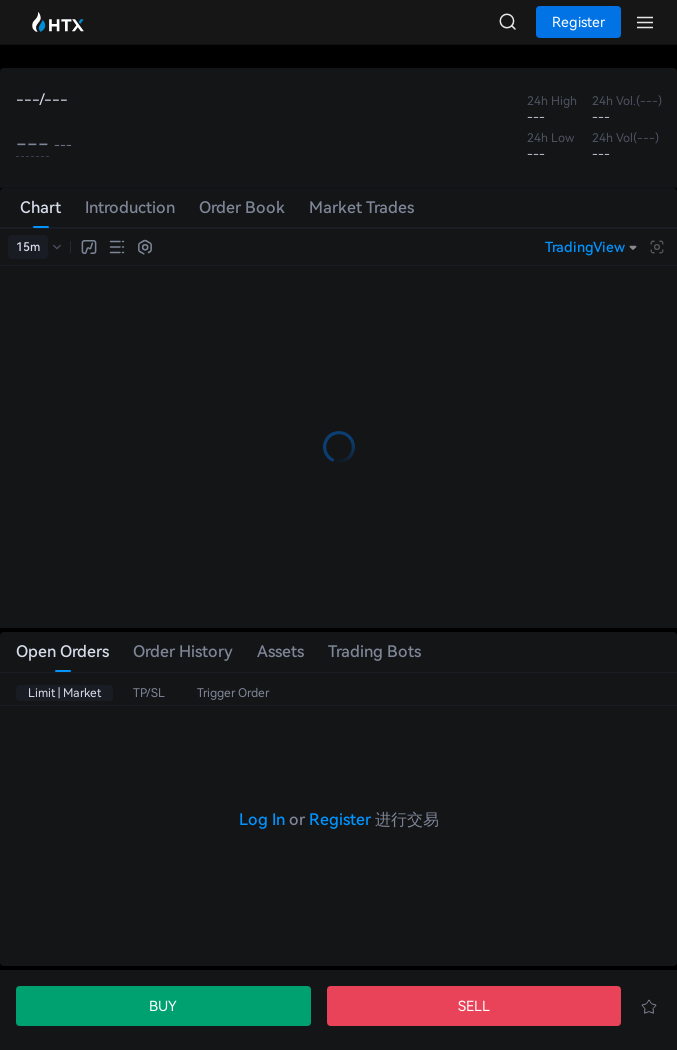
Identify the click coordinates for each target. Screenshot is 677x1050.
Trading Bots (374, 651)
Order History (183, 651)
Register (340, 819)
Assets (280, 651)
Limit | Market (64, 693)
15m (28, 247)
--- (32, 144)
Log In (262, 819)
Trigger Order (233, 693)
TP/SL (149, 693)
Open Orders (62, 651)
